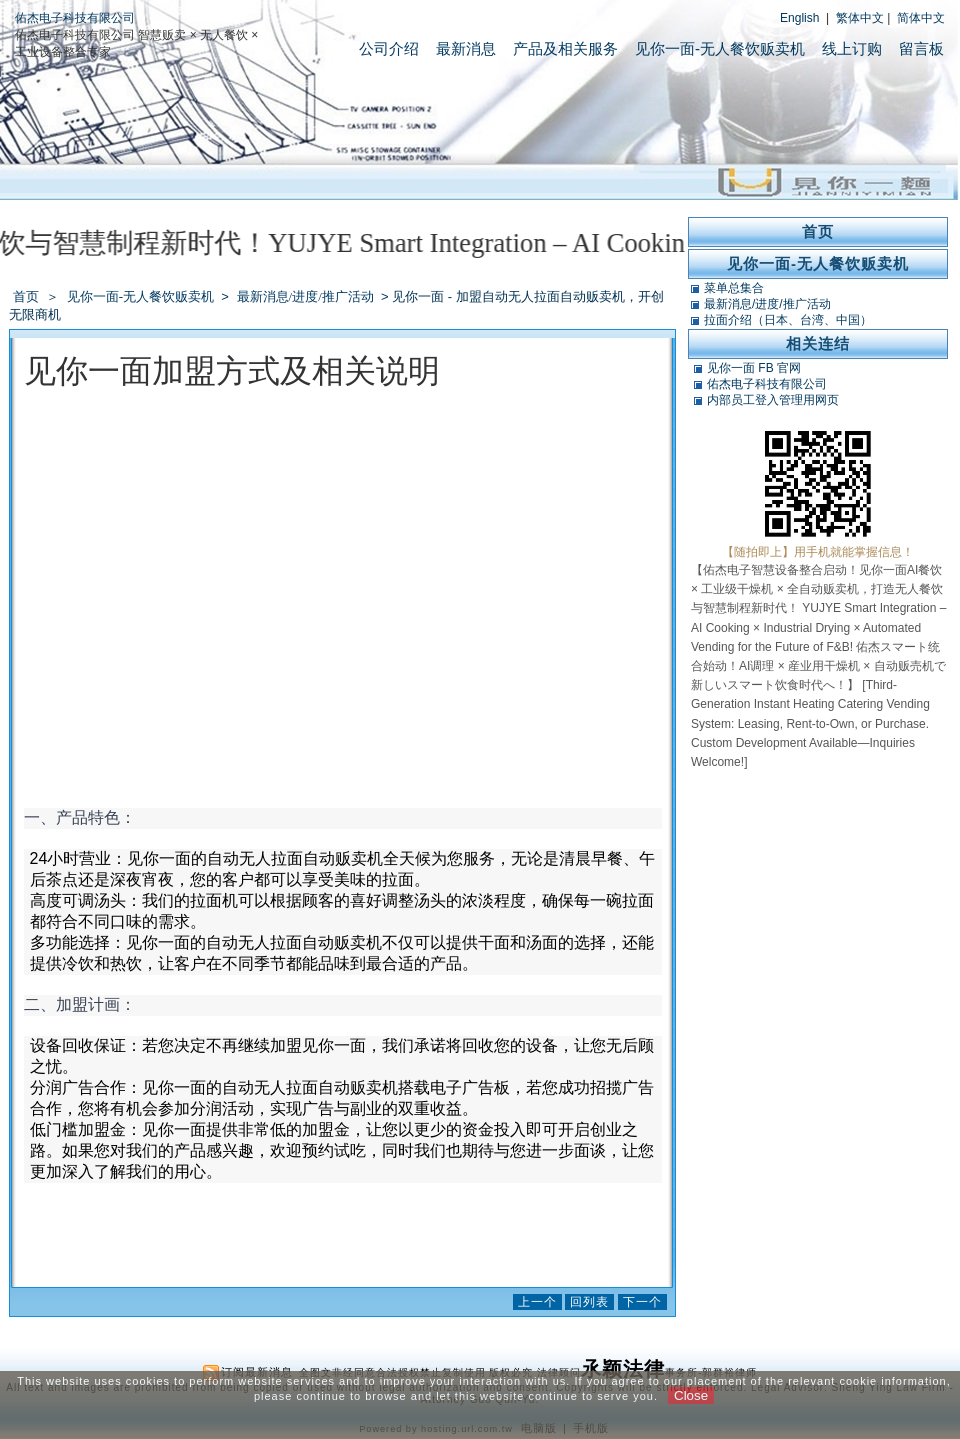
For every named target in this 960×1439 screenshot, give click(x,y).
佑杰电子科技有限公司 (75, 18)
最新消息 (466, 48)
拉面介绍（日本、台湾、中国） (788, 320)
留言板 (921, 48)
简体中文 (921, 18)
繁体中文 (860, 18)
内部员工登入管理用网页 (773, 400)
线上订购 (852, 48)
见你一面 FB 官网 (754, 368)
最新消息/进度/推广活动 (307, 296)
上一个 (537, 1302)
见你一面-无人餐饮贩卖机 (720, 48)
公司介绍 (389, 48)
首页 (26, 296)
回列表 (589, 1302)
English (799, 18)
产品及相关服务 (565, 48)
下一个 (642, 1302)
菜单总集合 (734, 288)
